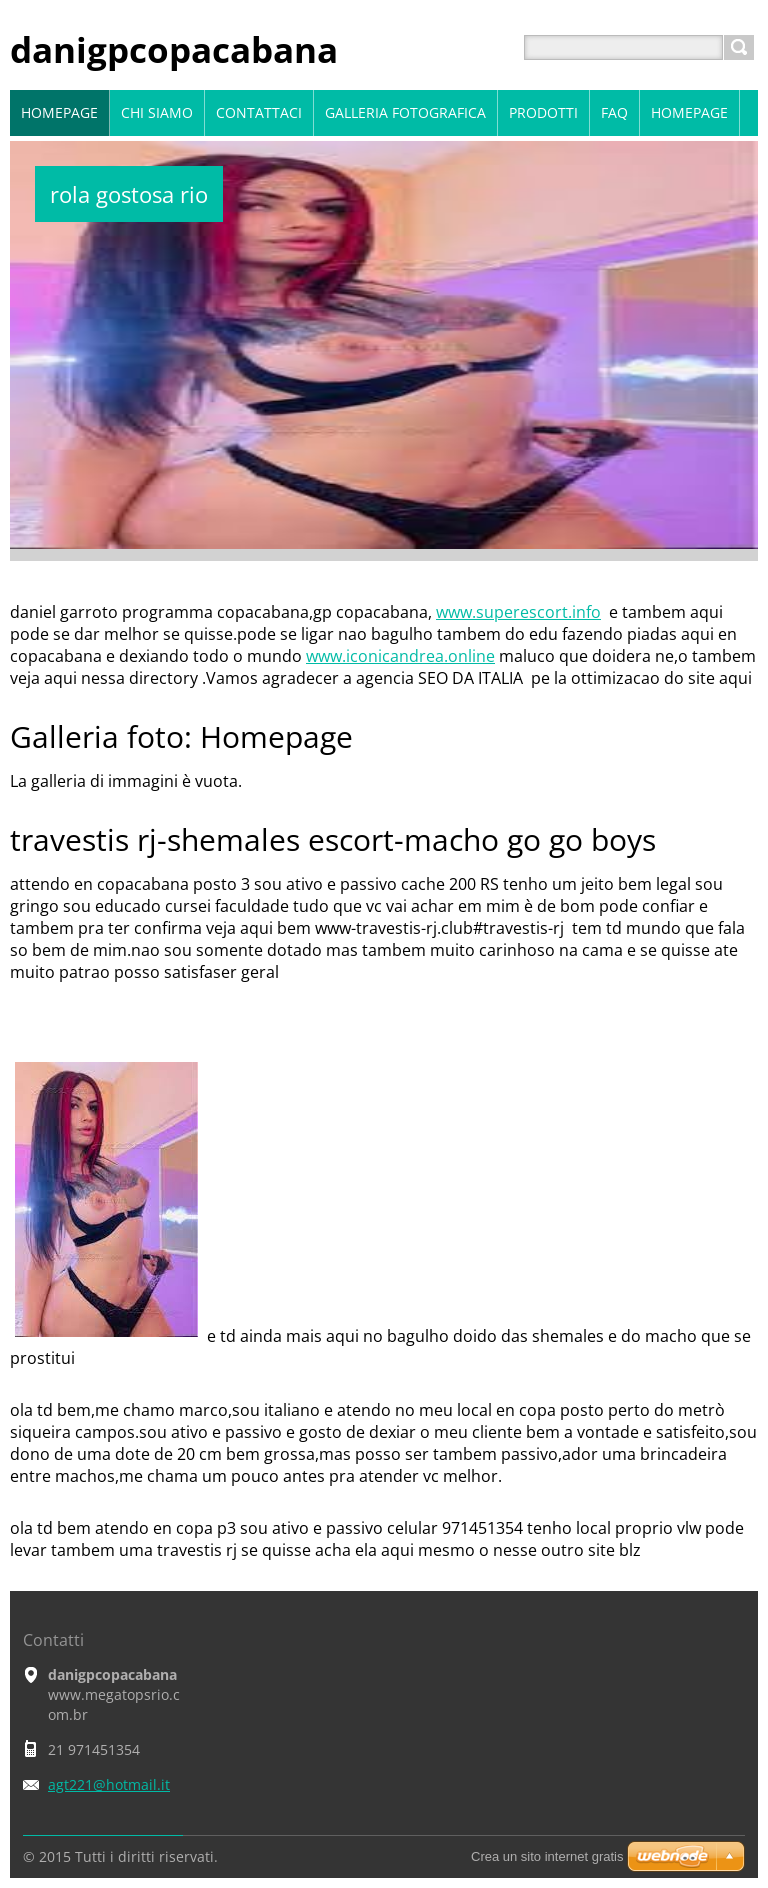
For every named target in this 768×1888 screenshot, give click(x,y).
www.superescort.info (518, 612)
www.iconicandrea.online (400, 656)
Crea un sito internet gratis (547, 1856)
